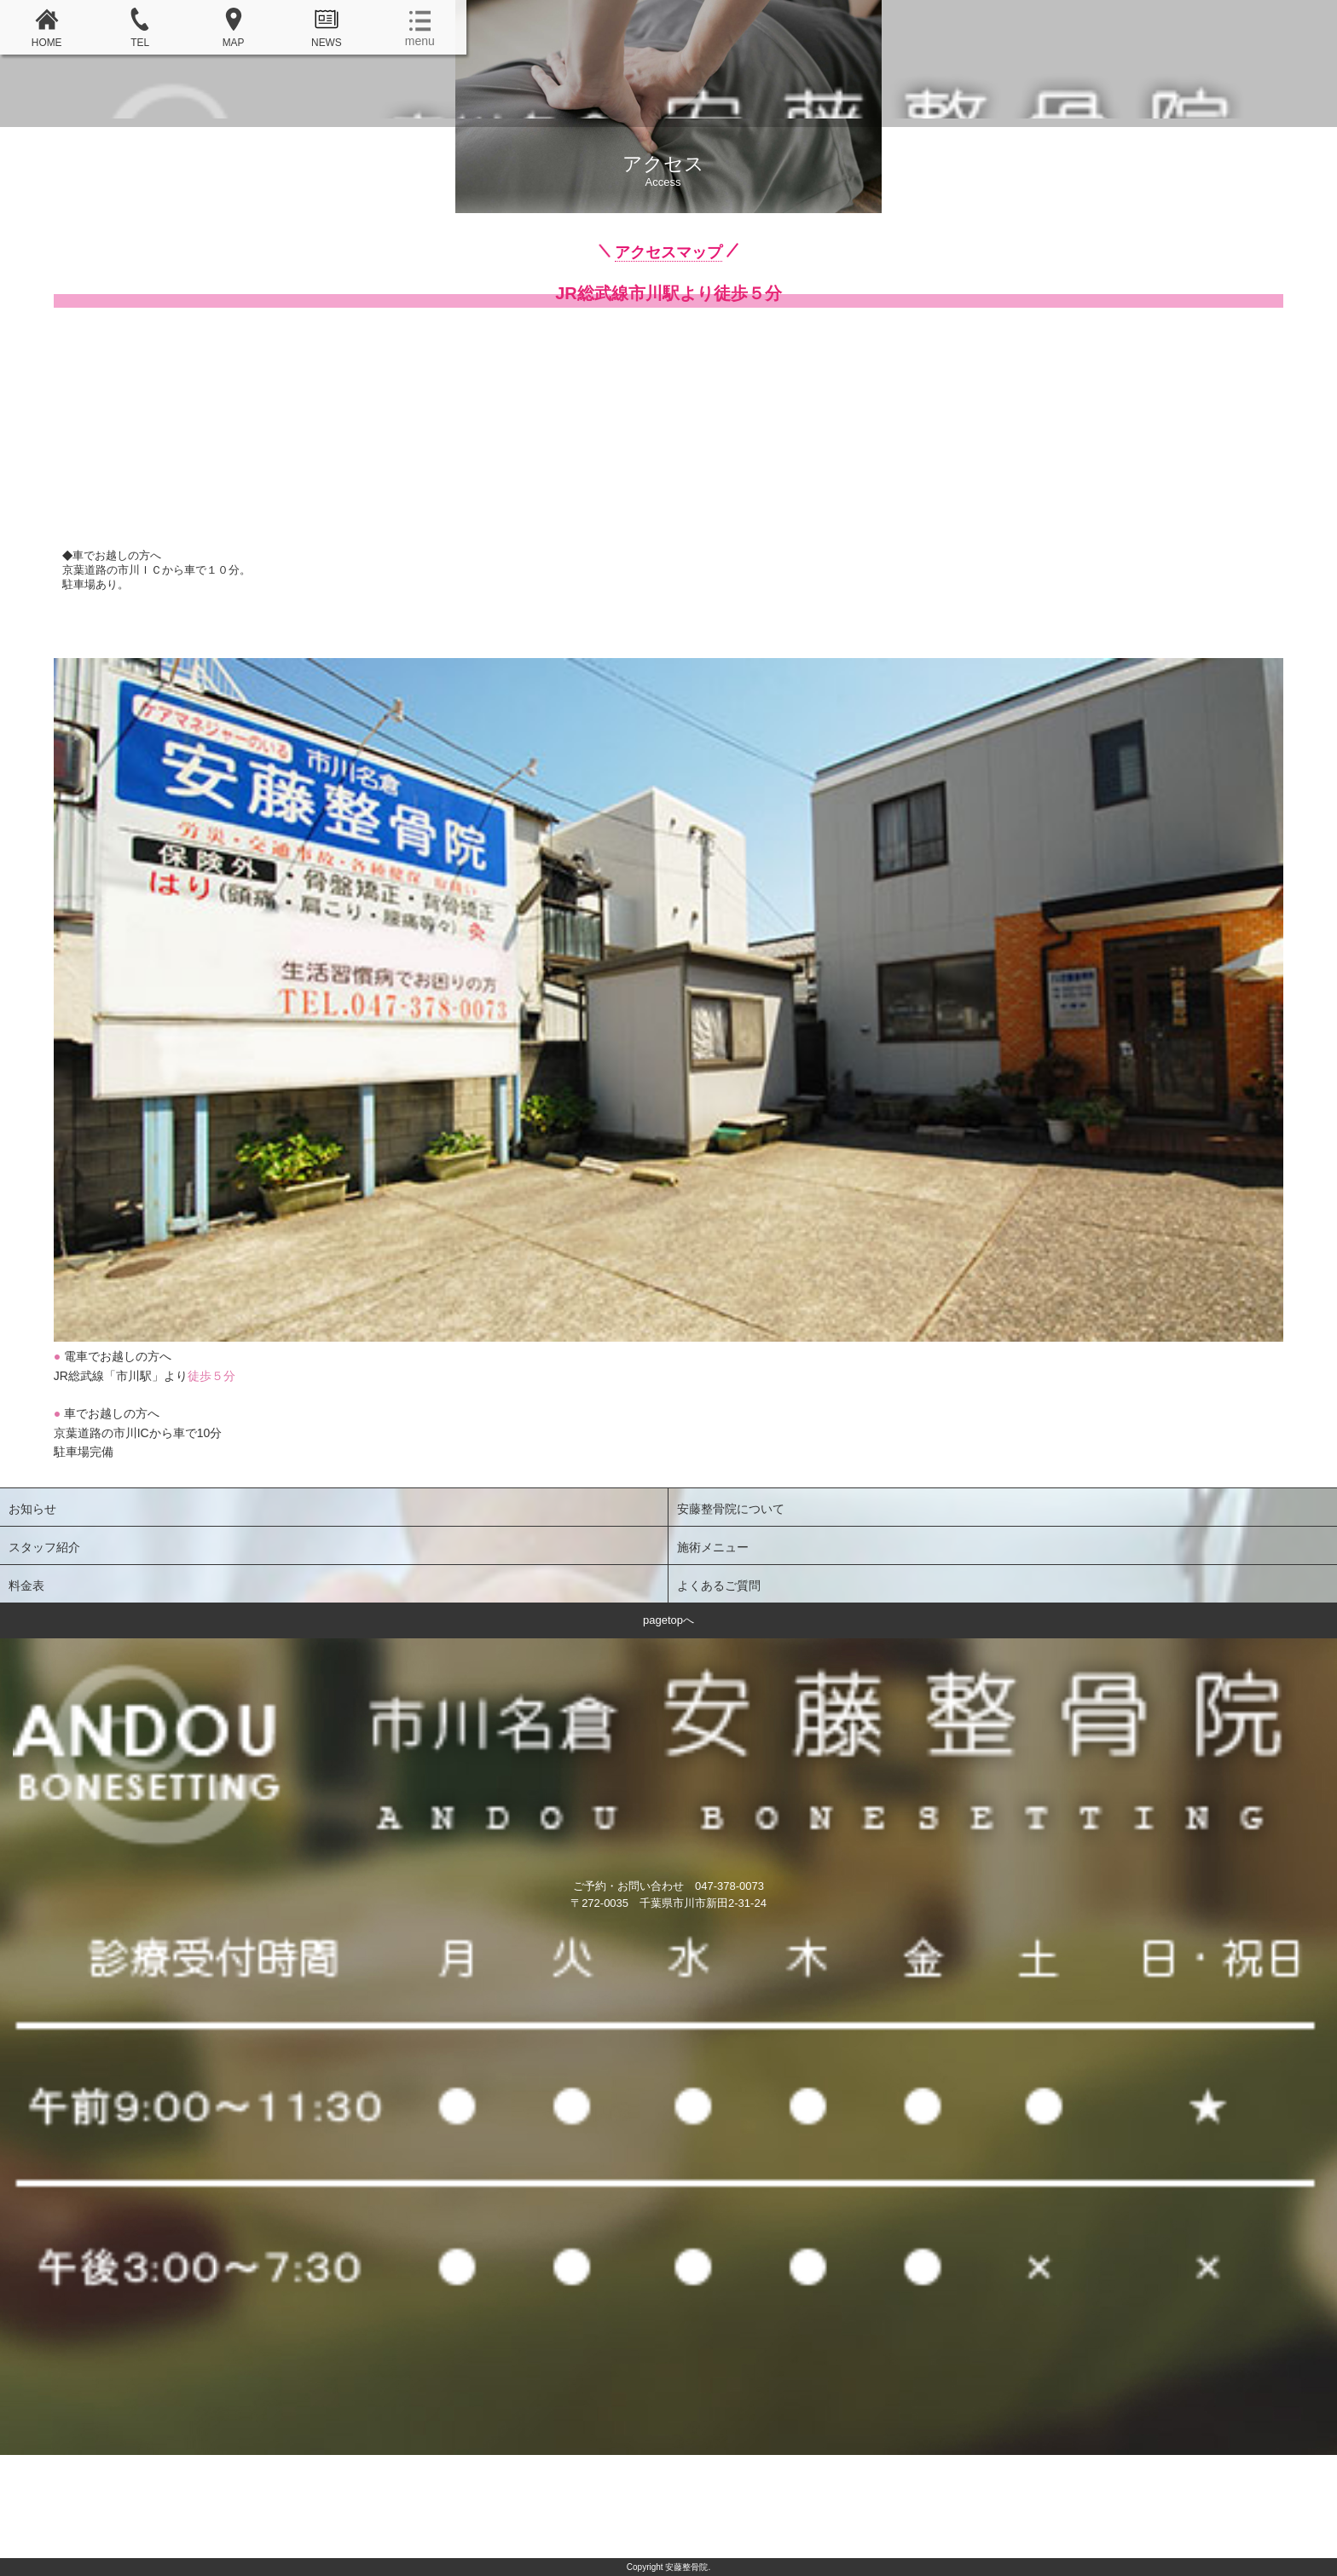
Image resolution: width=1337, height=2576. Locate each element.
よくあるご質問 (719, 1585)
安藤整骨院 (668, 92)
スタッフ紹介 (44, 1547)
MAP (233, 28)
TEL (139, 28)
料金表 (26, 1585)
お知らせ (32, 1509)
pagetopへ (668, 1620)
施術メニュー (713, 1547)
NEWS (326, 28)
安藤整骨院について (730, 1509)
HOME (47, 28)
